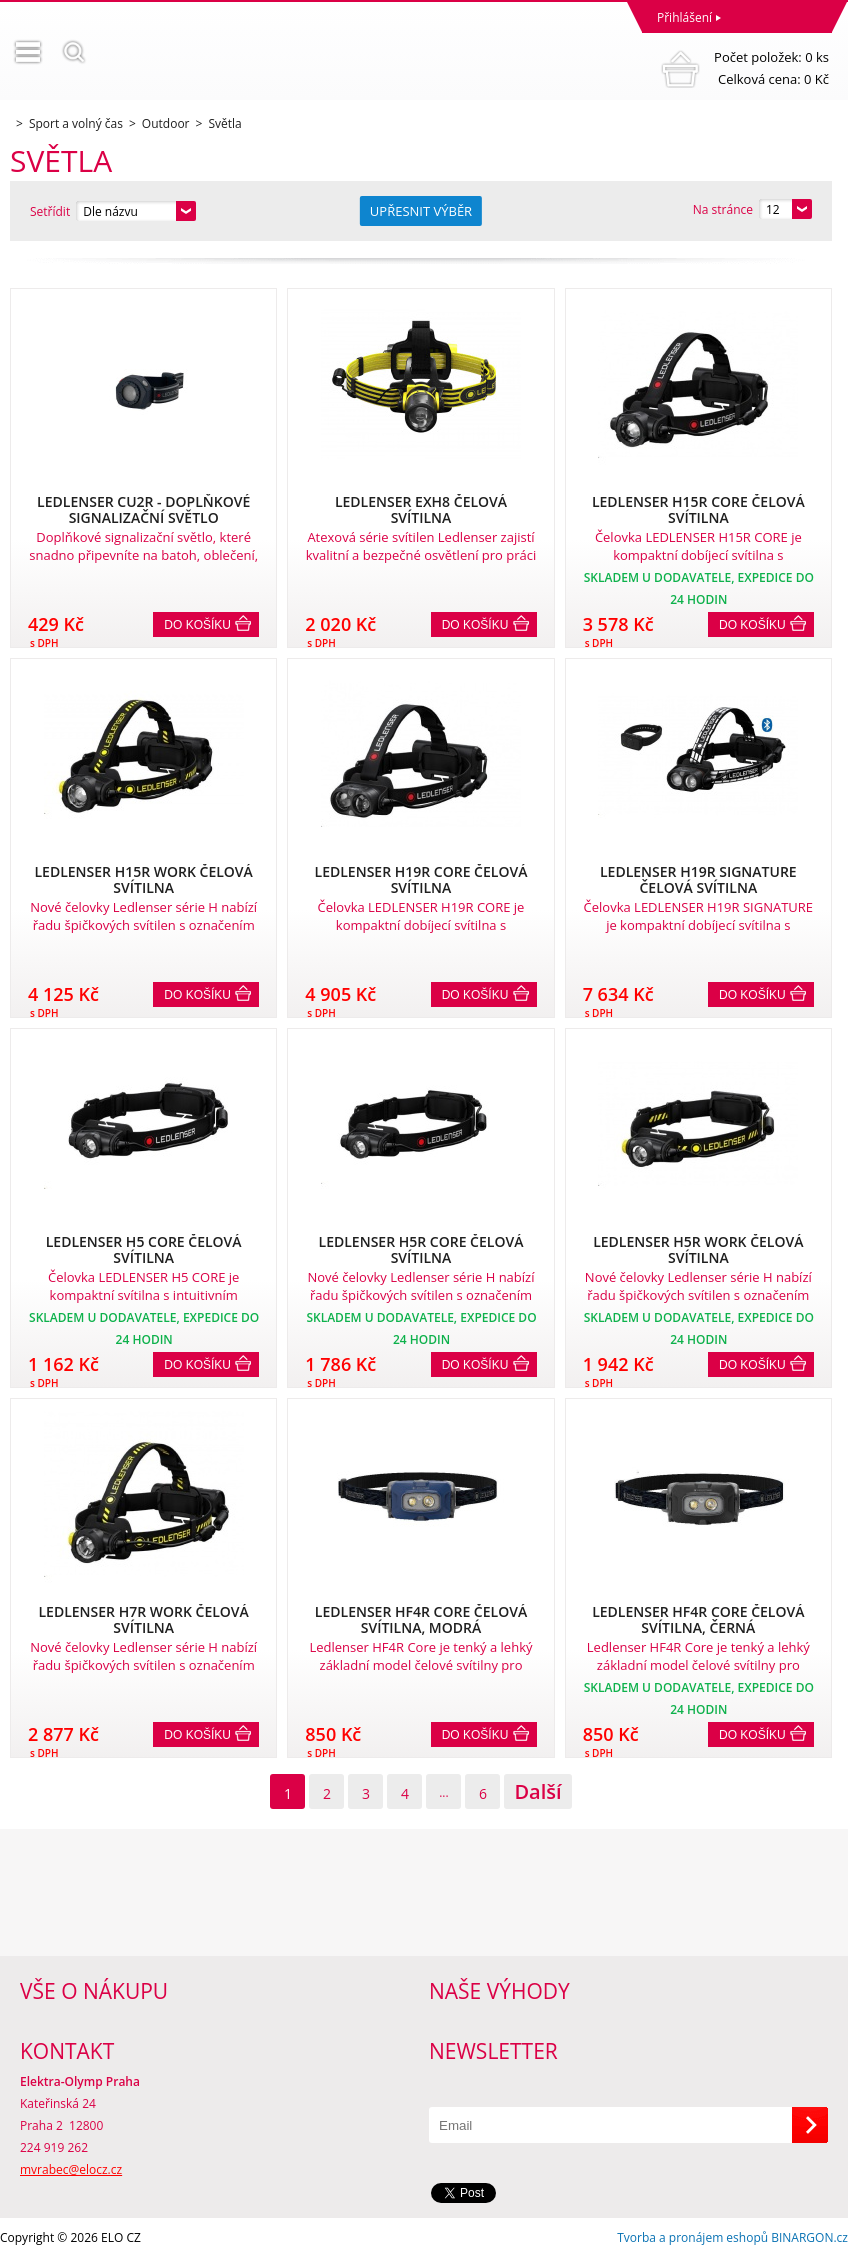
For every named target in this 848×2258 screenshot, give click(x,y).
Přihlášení (684, 17)
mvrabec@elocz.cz (71, 2169)
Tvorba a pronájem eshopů (692, 2237)
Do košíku (197, 625)
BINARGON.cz (809, 2237)
